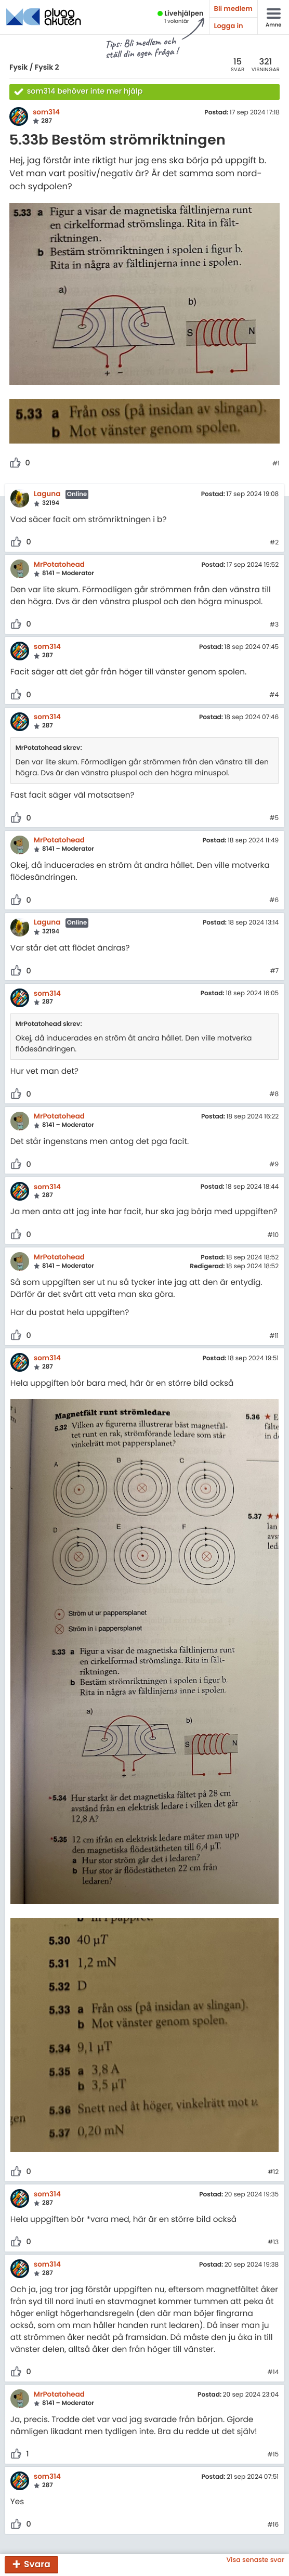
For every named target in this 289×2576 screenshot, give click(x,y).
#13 (273, 2243)
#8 (274, 1094)
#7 (274, 971)
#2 (274, 543)
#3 (274, 625)
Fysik (18, 67)
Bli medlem (233, 9)
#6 (274, 900)
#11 (274, 1336)
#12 (273, 2172)
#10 (273, 1235)
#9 (274, 1165)
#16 (273, 2525)
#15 (273, 2455)
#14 (273, 2373)
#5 (274, 818)
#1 (276, 464)
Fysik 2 (47, 67)
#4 (274, 695)
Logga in (228, 26)
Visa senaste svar (255, 2560)
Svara (37, 2564)
